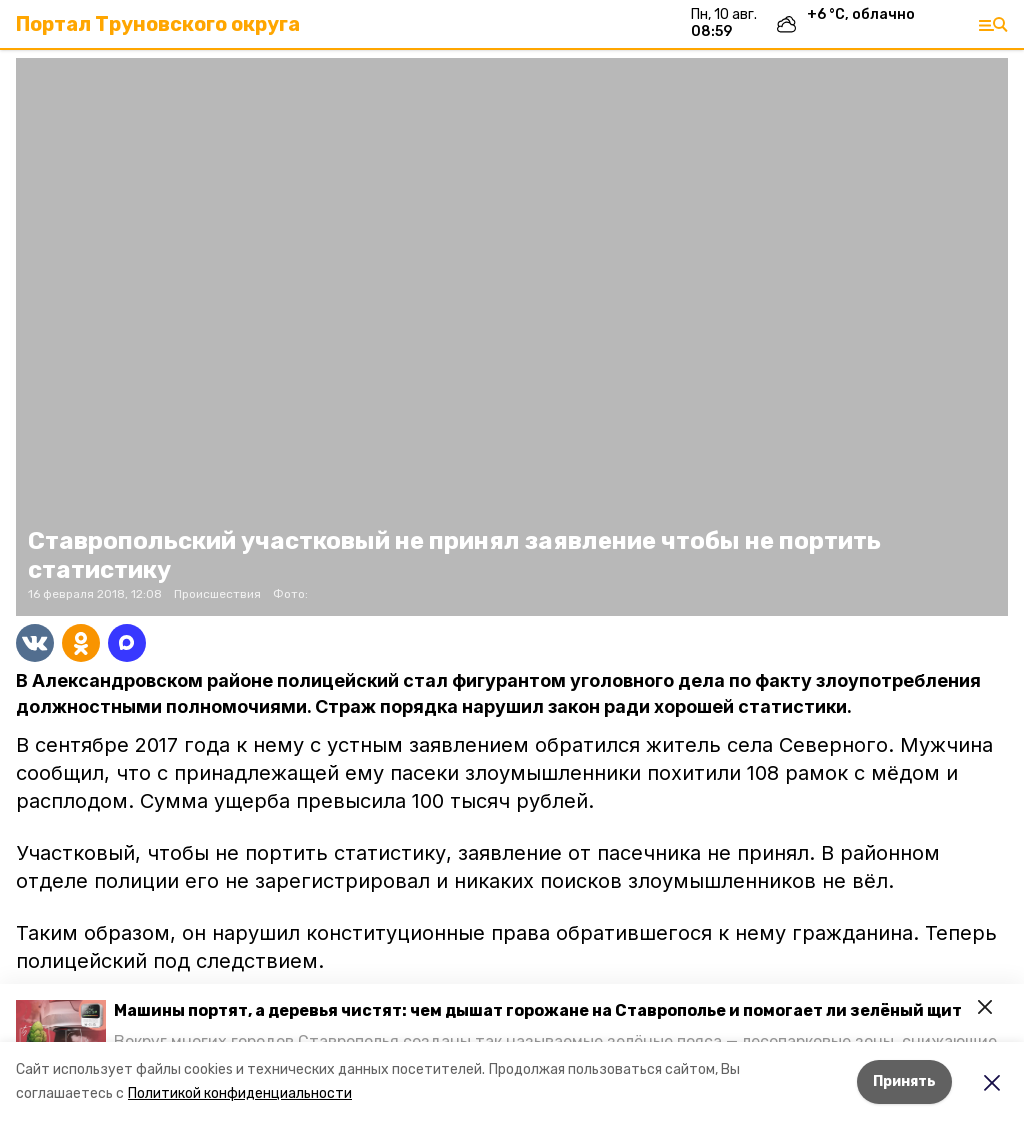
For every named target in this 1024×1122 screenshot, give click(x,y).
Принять (904, 1081)
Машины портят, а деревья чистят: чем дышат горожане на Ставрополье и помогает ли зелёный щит (538, 1010)
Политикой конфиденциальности (240, 1093)
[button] (61, 1025)
